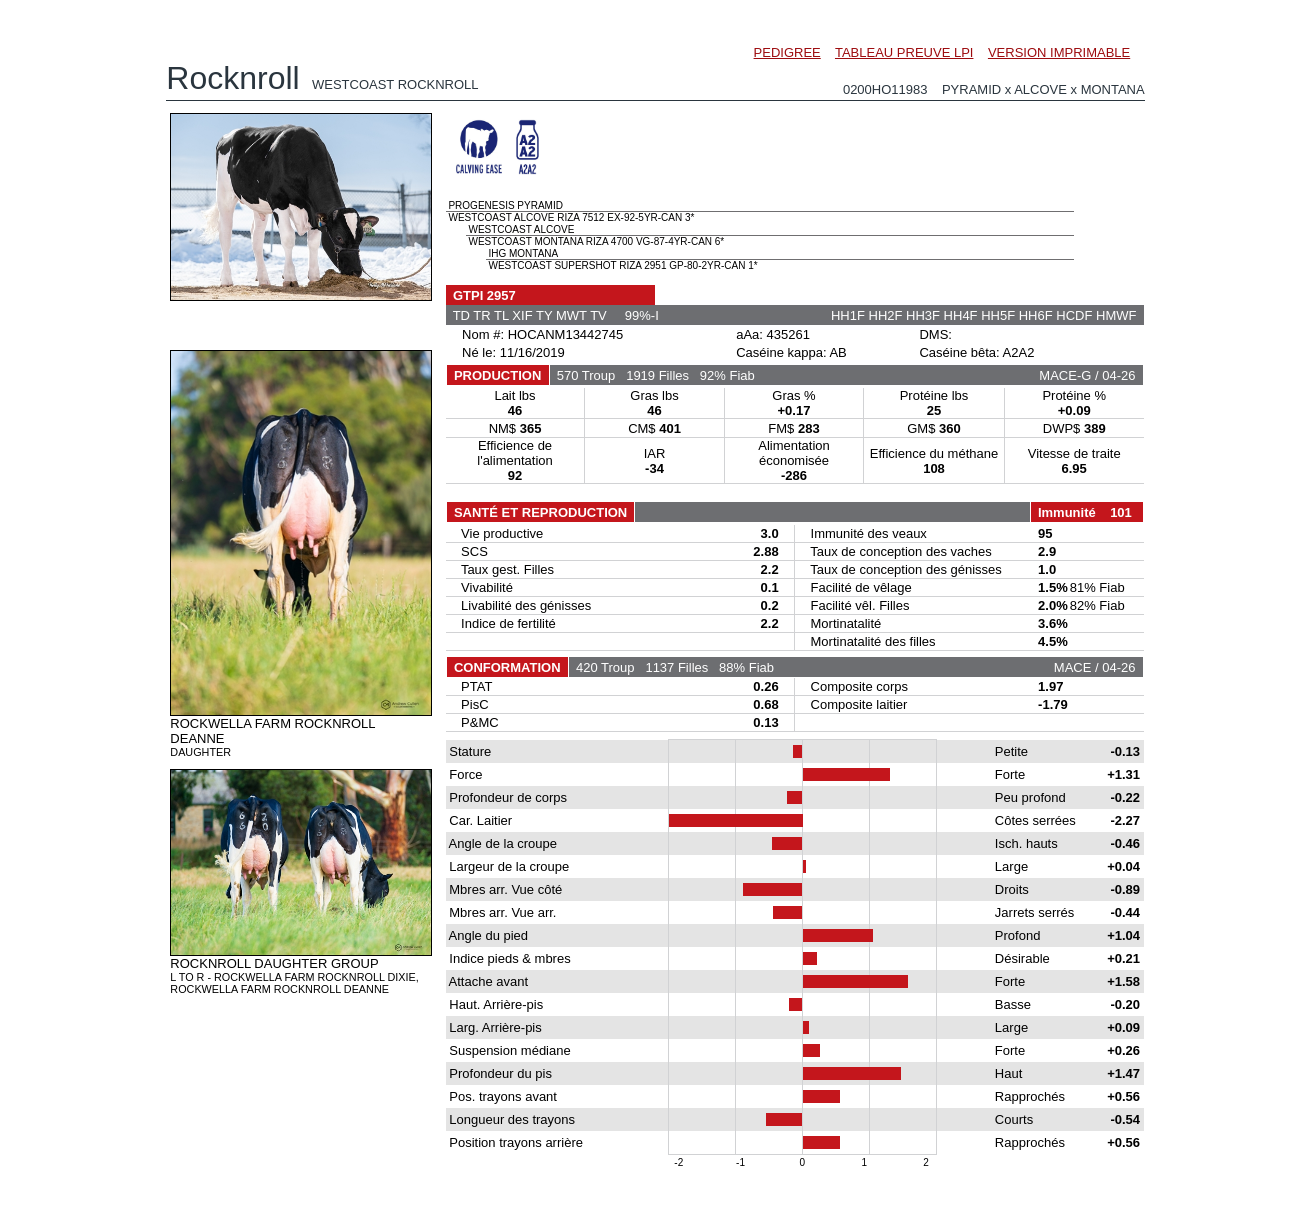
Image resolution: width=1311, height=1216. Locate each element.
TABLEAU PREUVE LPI (904, 52)
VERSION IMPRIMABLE (1059, 52)
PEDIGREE (787, 52)
